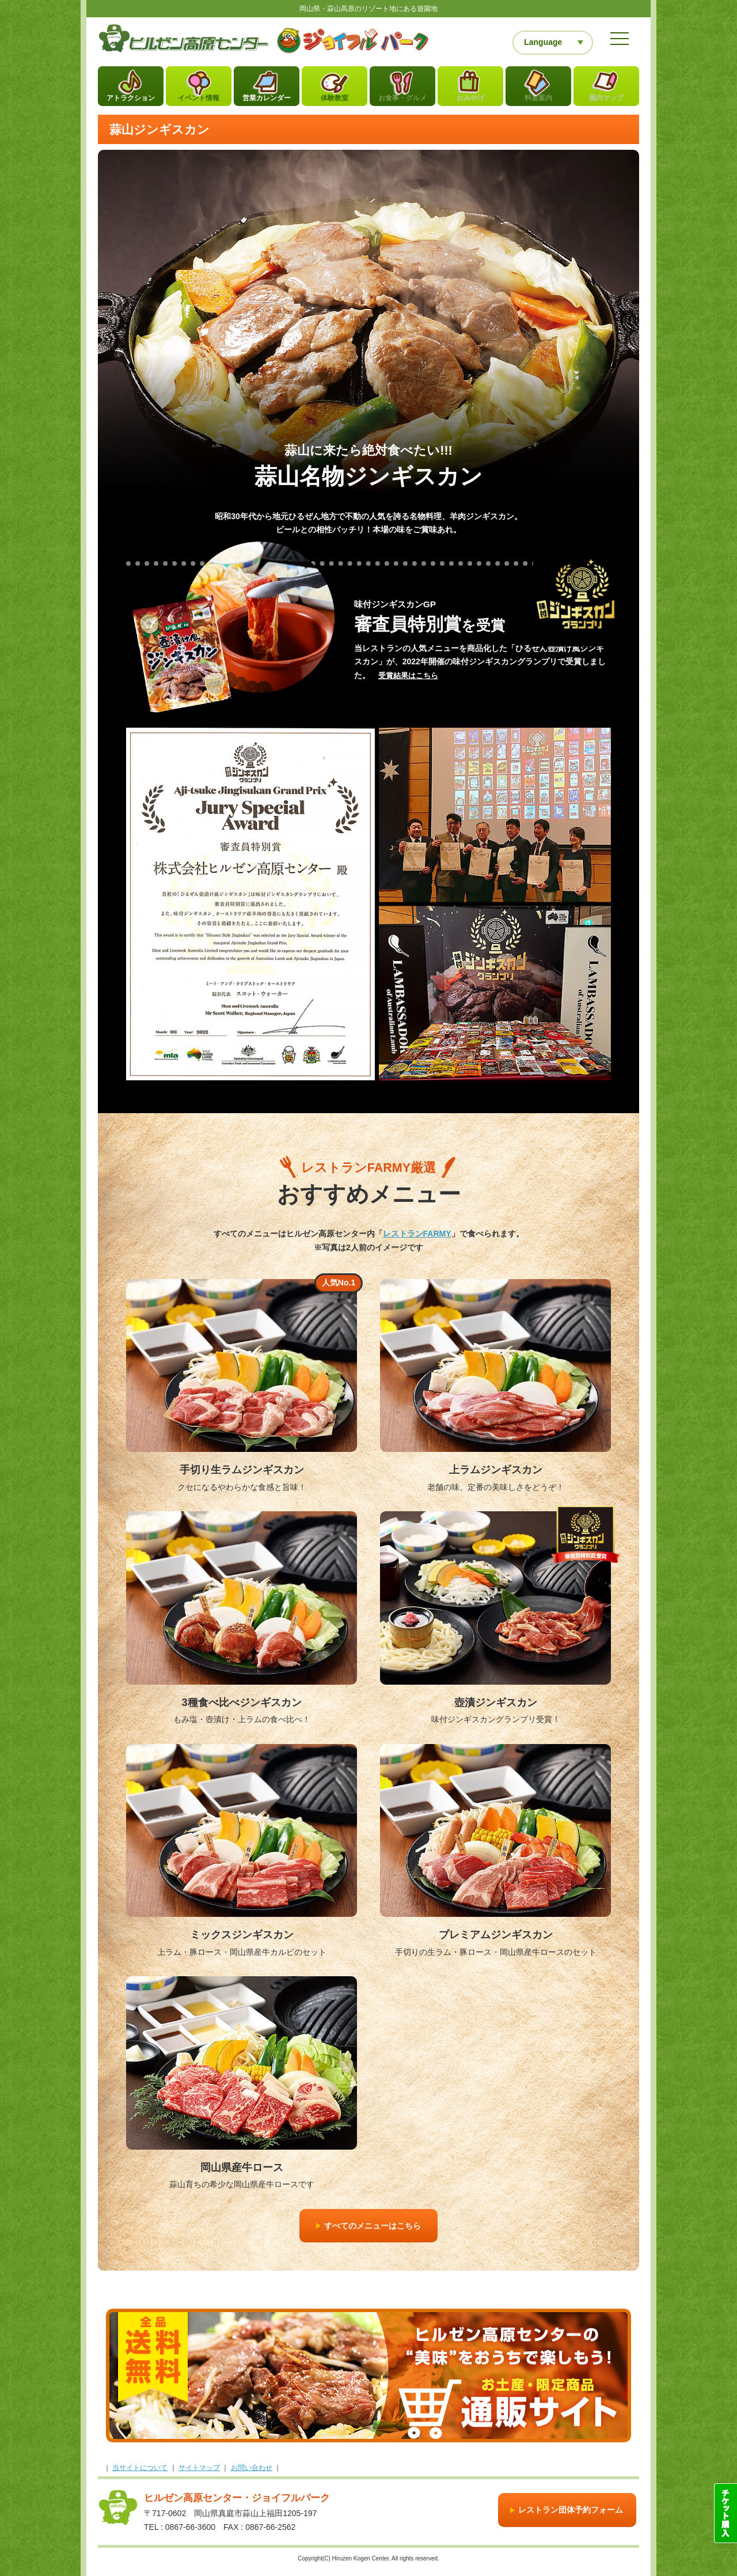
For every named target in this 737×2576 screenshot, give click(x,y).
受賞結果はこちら (410, 682)
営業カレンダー (267, 104)
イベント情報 (198, 104)
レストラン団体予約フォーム (570, 2516)
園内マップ (606, 104)
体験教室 (334, 104)
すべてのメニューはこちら (372, 2232)
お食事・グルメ (403, 104)
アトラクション (131, 104)
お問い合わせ (251, 2475)
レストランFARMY (417, 1240)
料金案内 (538, 104)
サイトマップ (199, 2475)
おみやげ (470, 104)
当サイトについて (140, 2475)
